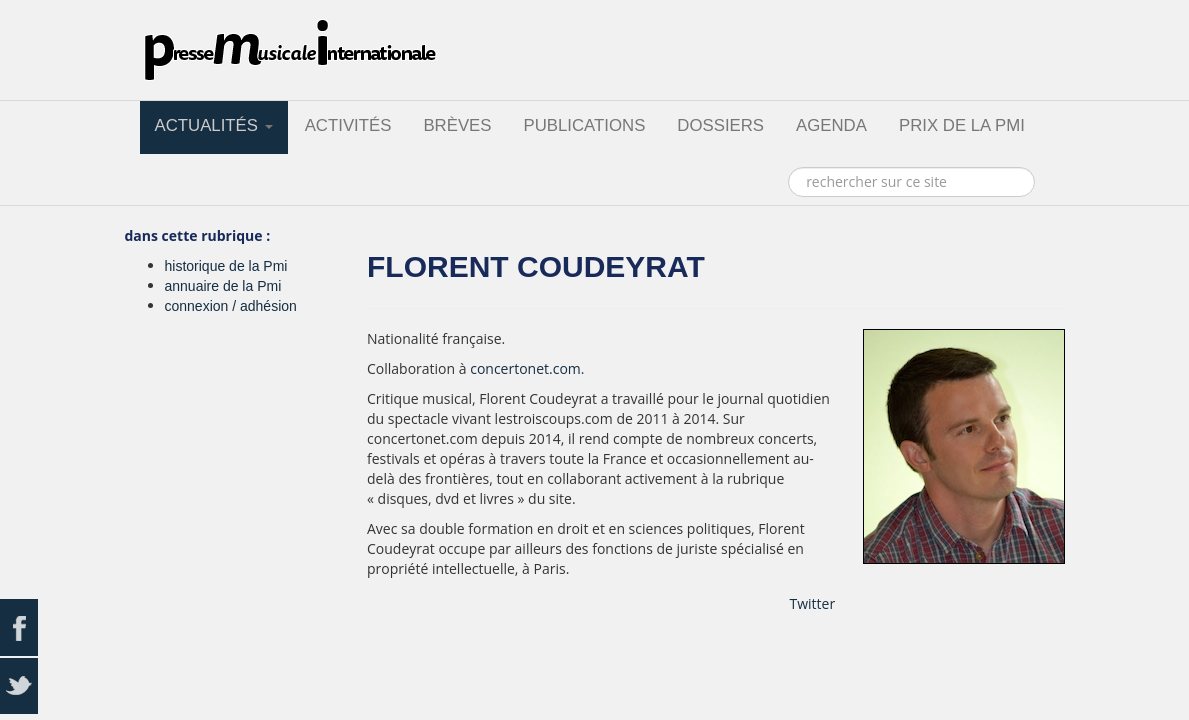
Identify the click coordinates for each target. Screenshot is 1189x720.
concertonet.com (525, 368)
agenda (831, 125)
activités (348, 125)
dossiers (720, 125)
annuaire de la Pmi (223, 286)
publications (584, 125)
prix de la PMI (962, 125)
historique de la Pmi (226, 266)
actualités (214, 125)
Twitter (813, 603)
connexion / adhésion (231, 306)
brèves (457, 125)
